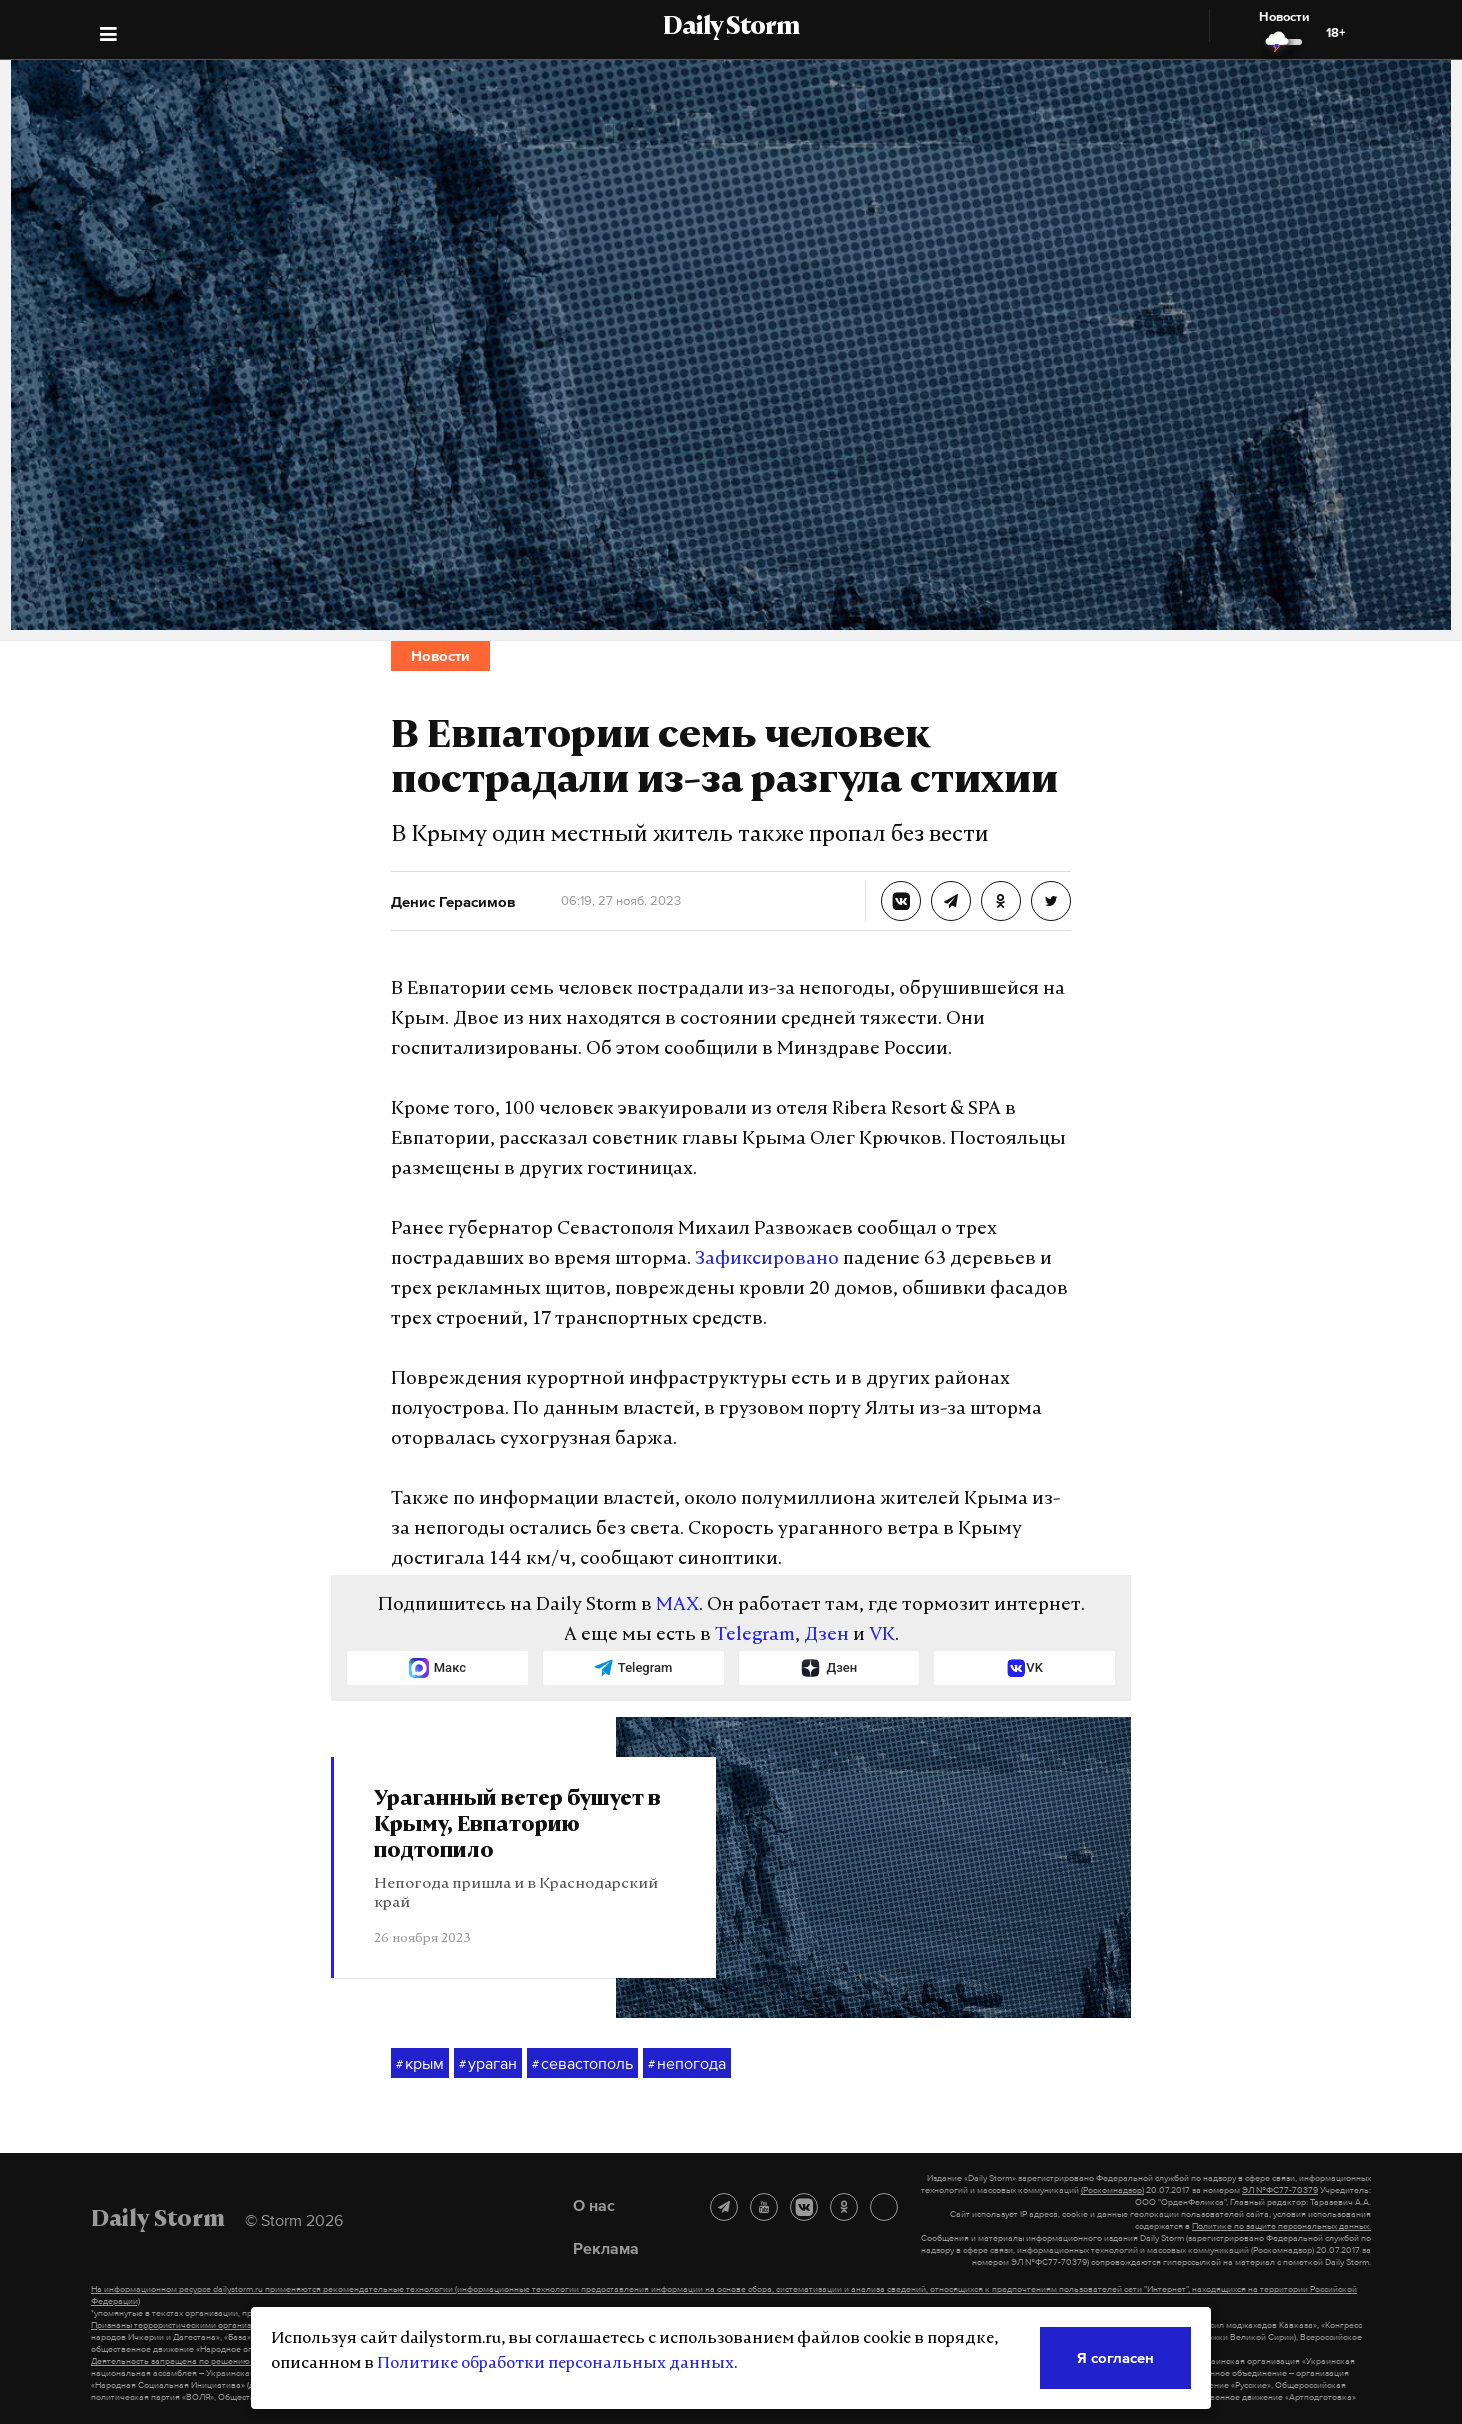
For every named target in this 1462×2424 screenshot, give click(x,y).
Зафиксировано (767, 1259)
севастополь (582, 2064)
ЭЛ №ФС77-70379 (1280, 2190)
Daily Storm (731, 28)
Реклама (606, 2248)
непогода (687, 2064)
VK (882, 1635)
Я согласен (1115, 2357)
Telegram (755, 1635)
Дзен (826, 1635)
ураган (488, 2064)
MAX (677, 1605)
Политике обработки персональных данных (555, 2364)
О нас (594, 2205)
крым (420, 2064)
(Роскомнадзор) (1112, 2190)
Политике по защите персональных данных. (1281, 2226)
